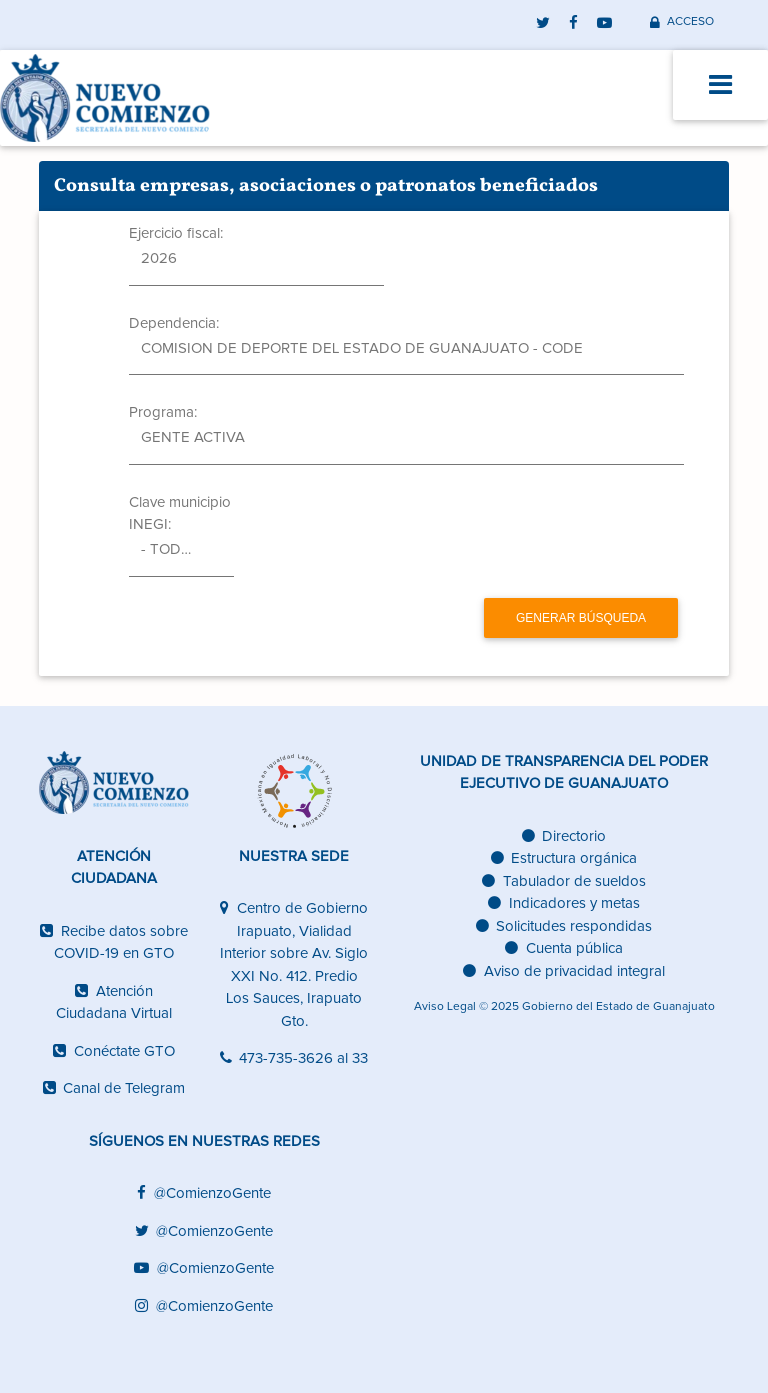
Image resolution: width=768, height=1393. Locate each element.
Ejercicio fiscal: (176, 233)
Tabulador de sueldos (564, 881)
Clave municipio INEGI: (180, 514)
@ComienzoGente (204, 1193)
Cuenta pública (564, 948)
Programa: (163, 412)
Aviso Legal (445, 1007)
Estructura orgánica (564, 858)
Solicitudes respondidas (564, 926)
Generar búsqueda (581, 618)
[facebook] (574, 21)
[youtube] (605, 21)
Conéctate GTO (114, 1051)
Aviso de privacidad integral (564, 971)
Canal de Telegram (114, 1088)
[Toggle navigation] (720, 85)
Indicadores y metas (564, 903)
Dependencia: (174, 323)
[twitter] (543, 21)
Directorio (564, 836)
